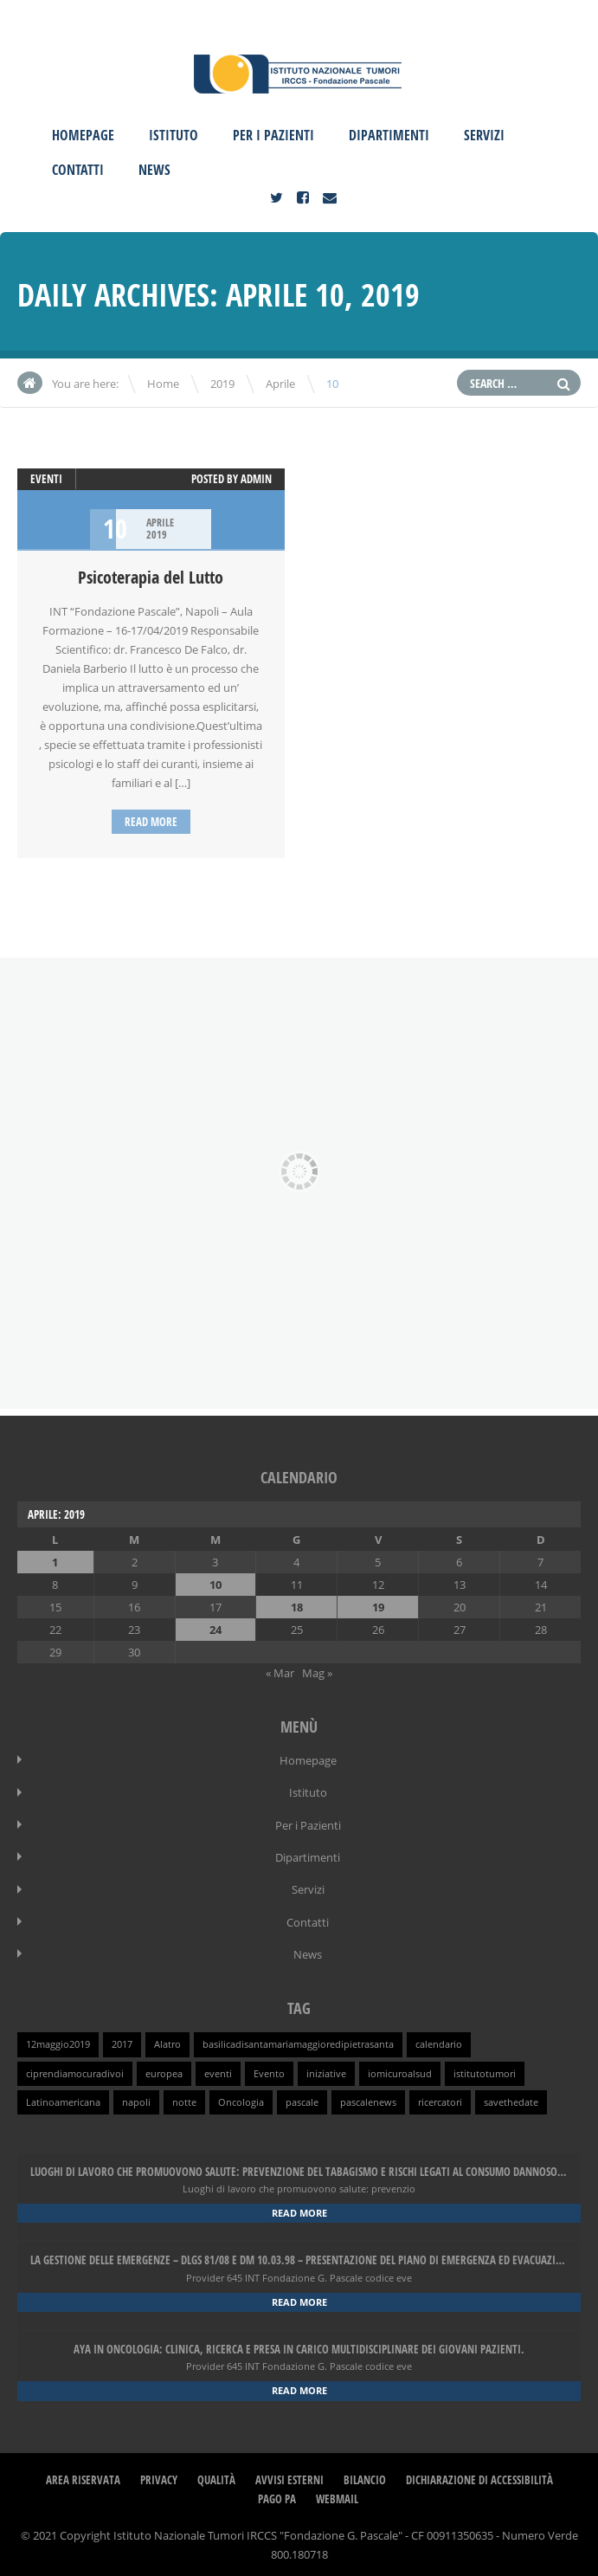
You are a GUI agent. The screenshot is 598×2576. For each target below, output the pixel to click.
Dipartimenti (389, 135)
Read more (151, 822)
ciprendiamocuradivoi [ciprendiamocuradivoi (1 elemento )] (75, 2070)
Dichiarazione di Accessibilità (479, 2474)
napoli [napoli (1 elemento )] (136, 2099)
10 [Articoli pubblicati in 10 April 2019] (215, 1583)
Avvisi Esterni (289, 2474)
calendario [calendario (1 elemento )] (438, 2042)
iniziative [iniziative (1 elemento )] (326, 2070)
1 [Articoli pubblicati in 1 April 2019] (55, 1561)
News (154, 169)
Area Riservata (83, 2474)
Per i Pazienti (273, 135)
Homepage (83, 135)
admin (256, 479)
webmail (337, 2494)
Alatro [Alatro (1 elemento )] (167, 2042)
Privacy (158, 2474)
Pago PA (277, 2494)
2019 (222, 383)
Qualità (216, 2474)
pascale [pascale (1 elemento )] (302, 2099)
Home (163, 383)
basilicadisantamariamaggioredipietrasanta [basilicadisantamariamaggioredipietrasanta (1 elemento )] (298, 2042)
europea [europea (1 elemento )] (164, 2070)
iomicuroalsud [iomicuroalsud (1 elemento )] (400, 2070)
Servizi (484, 135)
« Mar (280, 1672)
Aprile (280, 383)
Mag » (317, 1672)
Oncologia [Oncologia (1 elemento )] (241, 2099)
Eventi (46, 479)
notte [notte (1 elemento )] (184, 2099)
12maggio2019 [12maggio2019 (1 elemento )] (58, 2042)
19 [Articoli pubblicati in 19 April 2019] (378, 1606)
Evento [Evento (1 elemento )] (269, 2070)
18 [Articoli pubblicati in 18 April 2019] (297, 1606)
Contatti (78, 169)
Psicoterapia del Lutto (150, 577)
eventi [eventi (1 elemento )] (218, 2070)
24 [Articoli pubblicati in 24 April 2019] (215, 1629)
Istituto (173, 135)
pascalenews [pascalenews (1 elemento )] (368, 2099)
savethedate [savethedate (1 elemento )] (511, 2099)
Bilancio (365, 2474)
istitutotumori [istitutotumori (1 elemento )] (484, 2070)
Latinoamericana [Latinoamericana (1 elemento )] (63, 2099)
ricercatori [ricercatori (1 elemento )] (440, 2099)
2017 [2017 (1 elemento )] (122, 2042)
